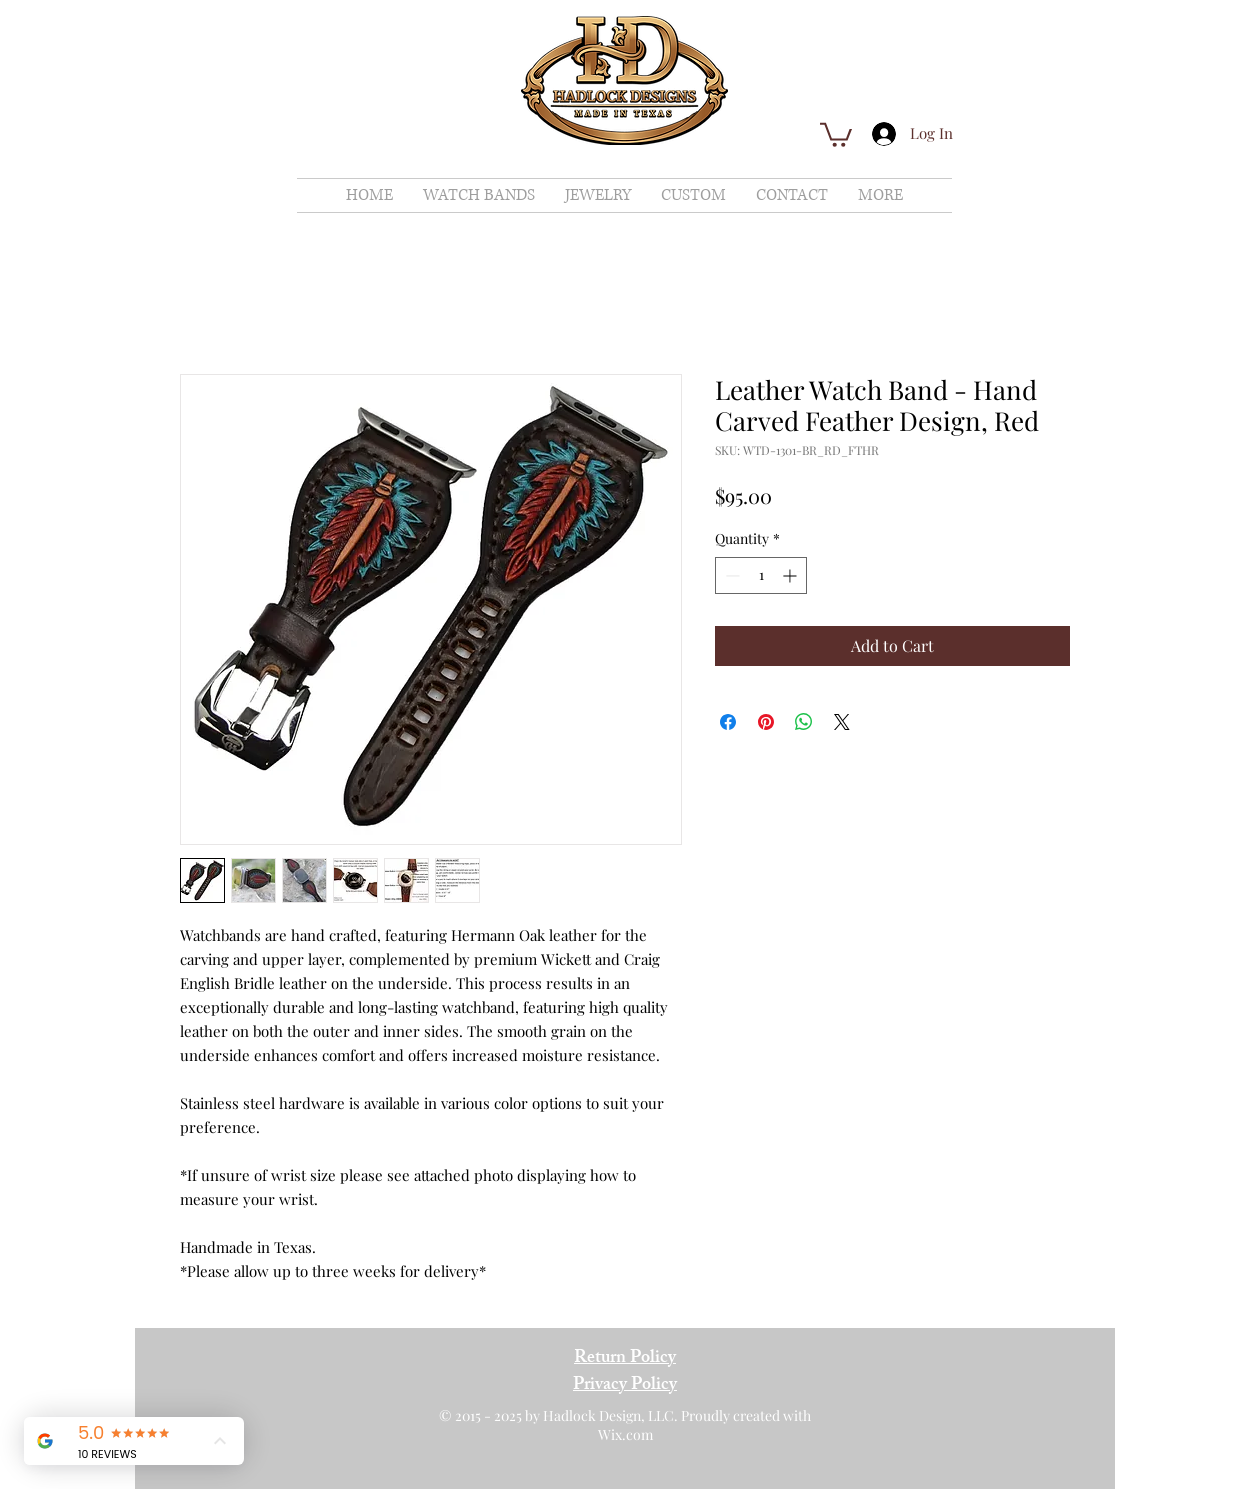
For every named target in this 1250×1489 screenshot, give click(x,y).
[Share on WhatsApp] (804, 722)
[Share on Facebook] (728, 722)
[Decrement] (730, 575)
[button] (836, 133)
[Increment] (791, 575)
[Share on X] (842, 722)
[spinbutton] (761, 575)
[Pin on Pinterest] (766, 722)
